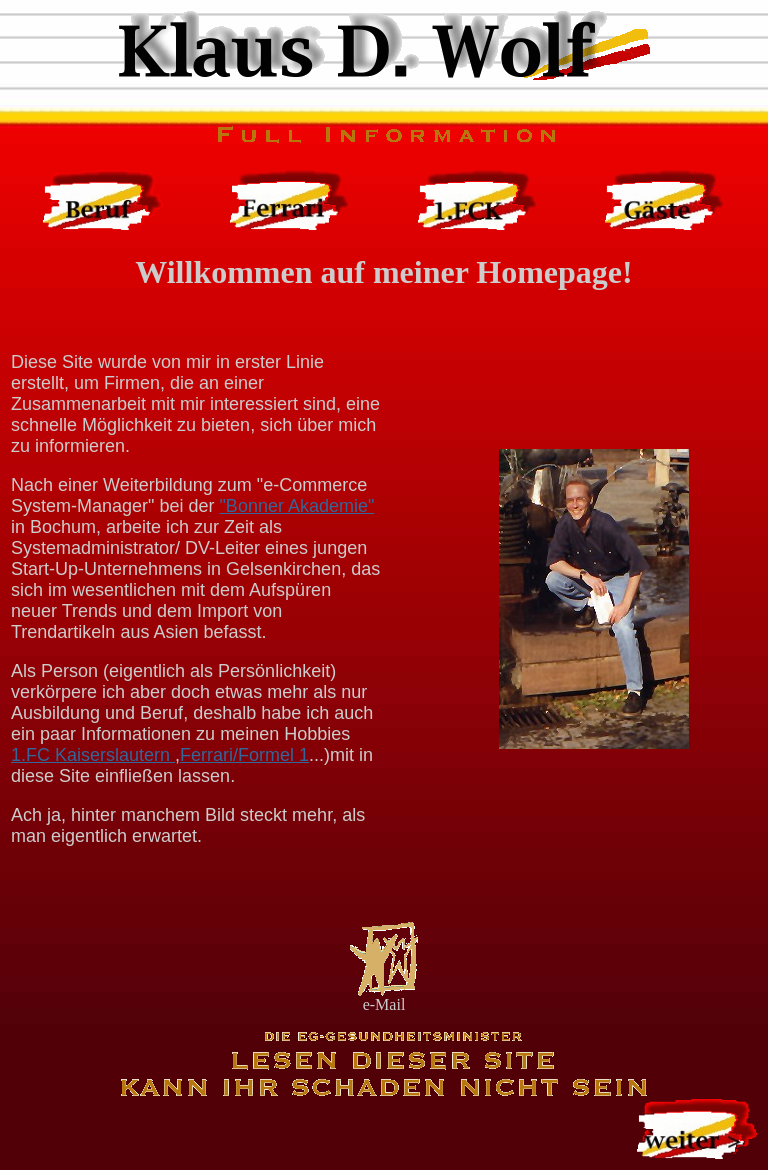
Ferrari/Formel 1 (244, 755)
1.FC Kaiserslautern (93, 755)
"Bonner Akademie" (296, 506)
